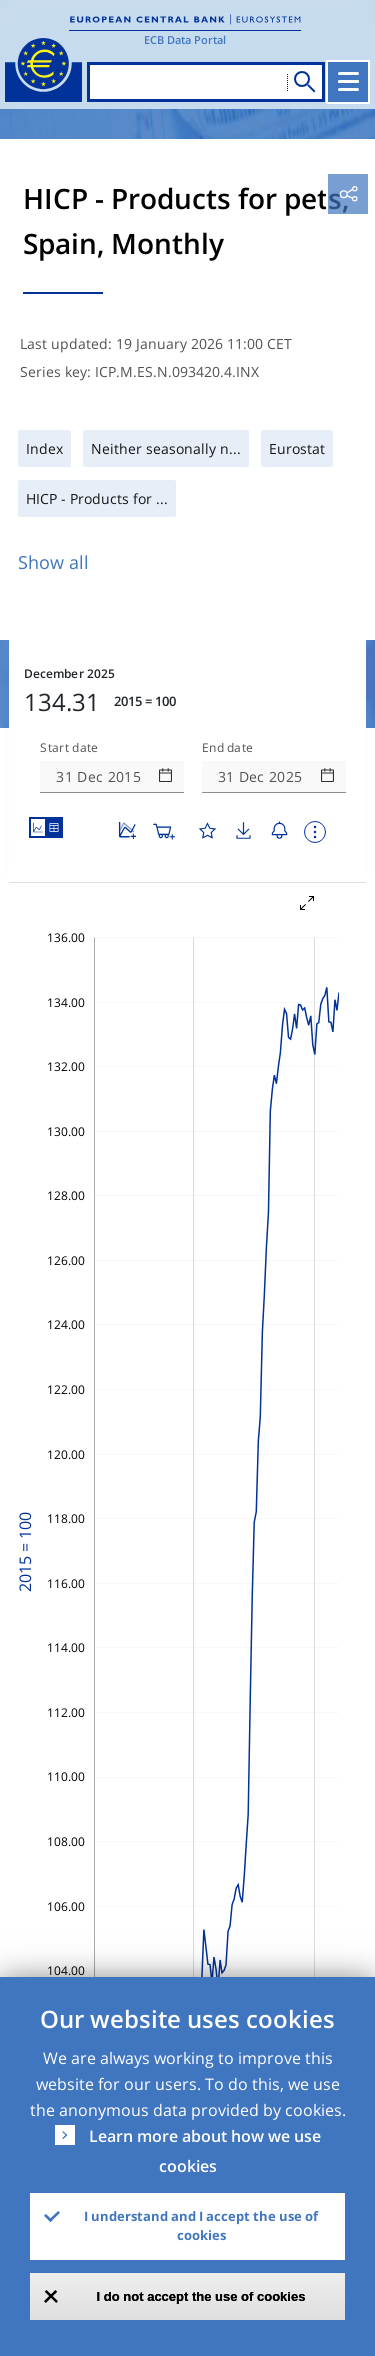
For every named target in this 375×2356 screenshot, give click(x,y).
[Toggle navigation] (348, 82)
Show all (53, 562)
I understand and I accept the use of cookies (201, 2226)
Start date (69, 748)
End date (228, 748)
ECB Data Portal (185, 39)
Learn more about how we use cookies (205, 2151)
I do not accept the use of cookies (201, 2296)
